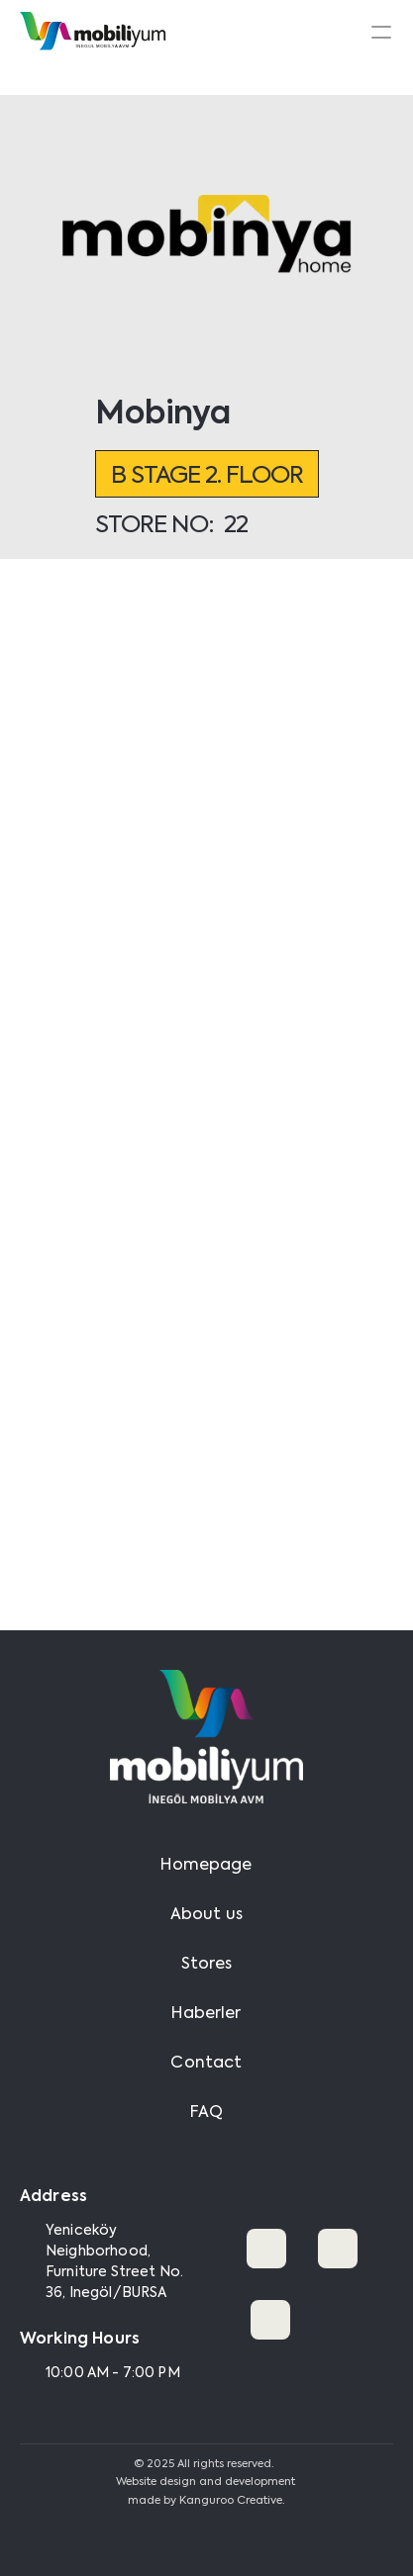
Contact (206, 2063)
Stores (207, 1965)
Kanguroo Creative (230, 2501)
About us (206, 1915)
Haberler (206, 2014)
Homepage (206, 1866)
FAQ (206, 2113)
